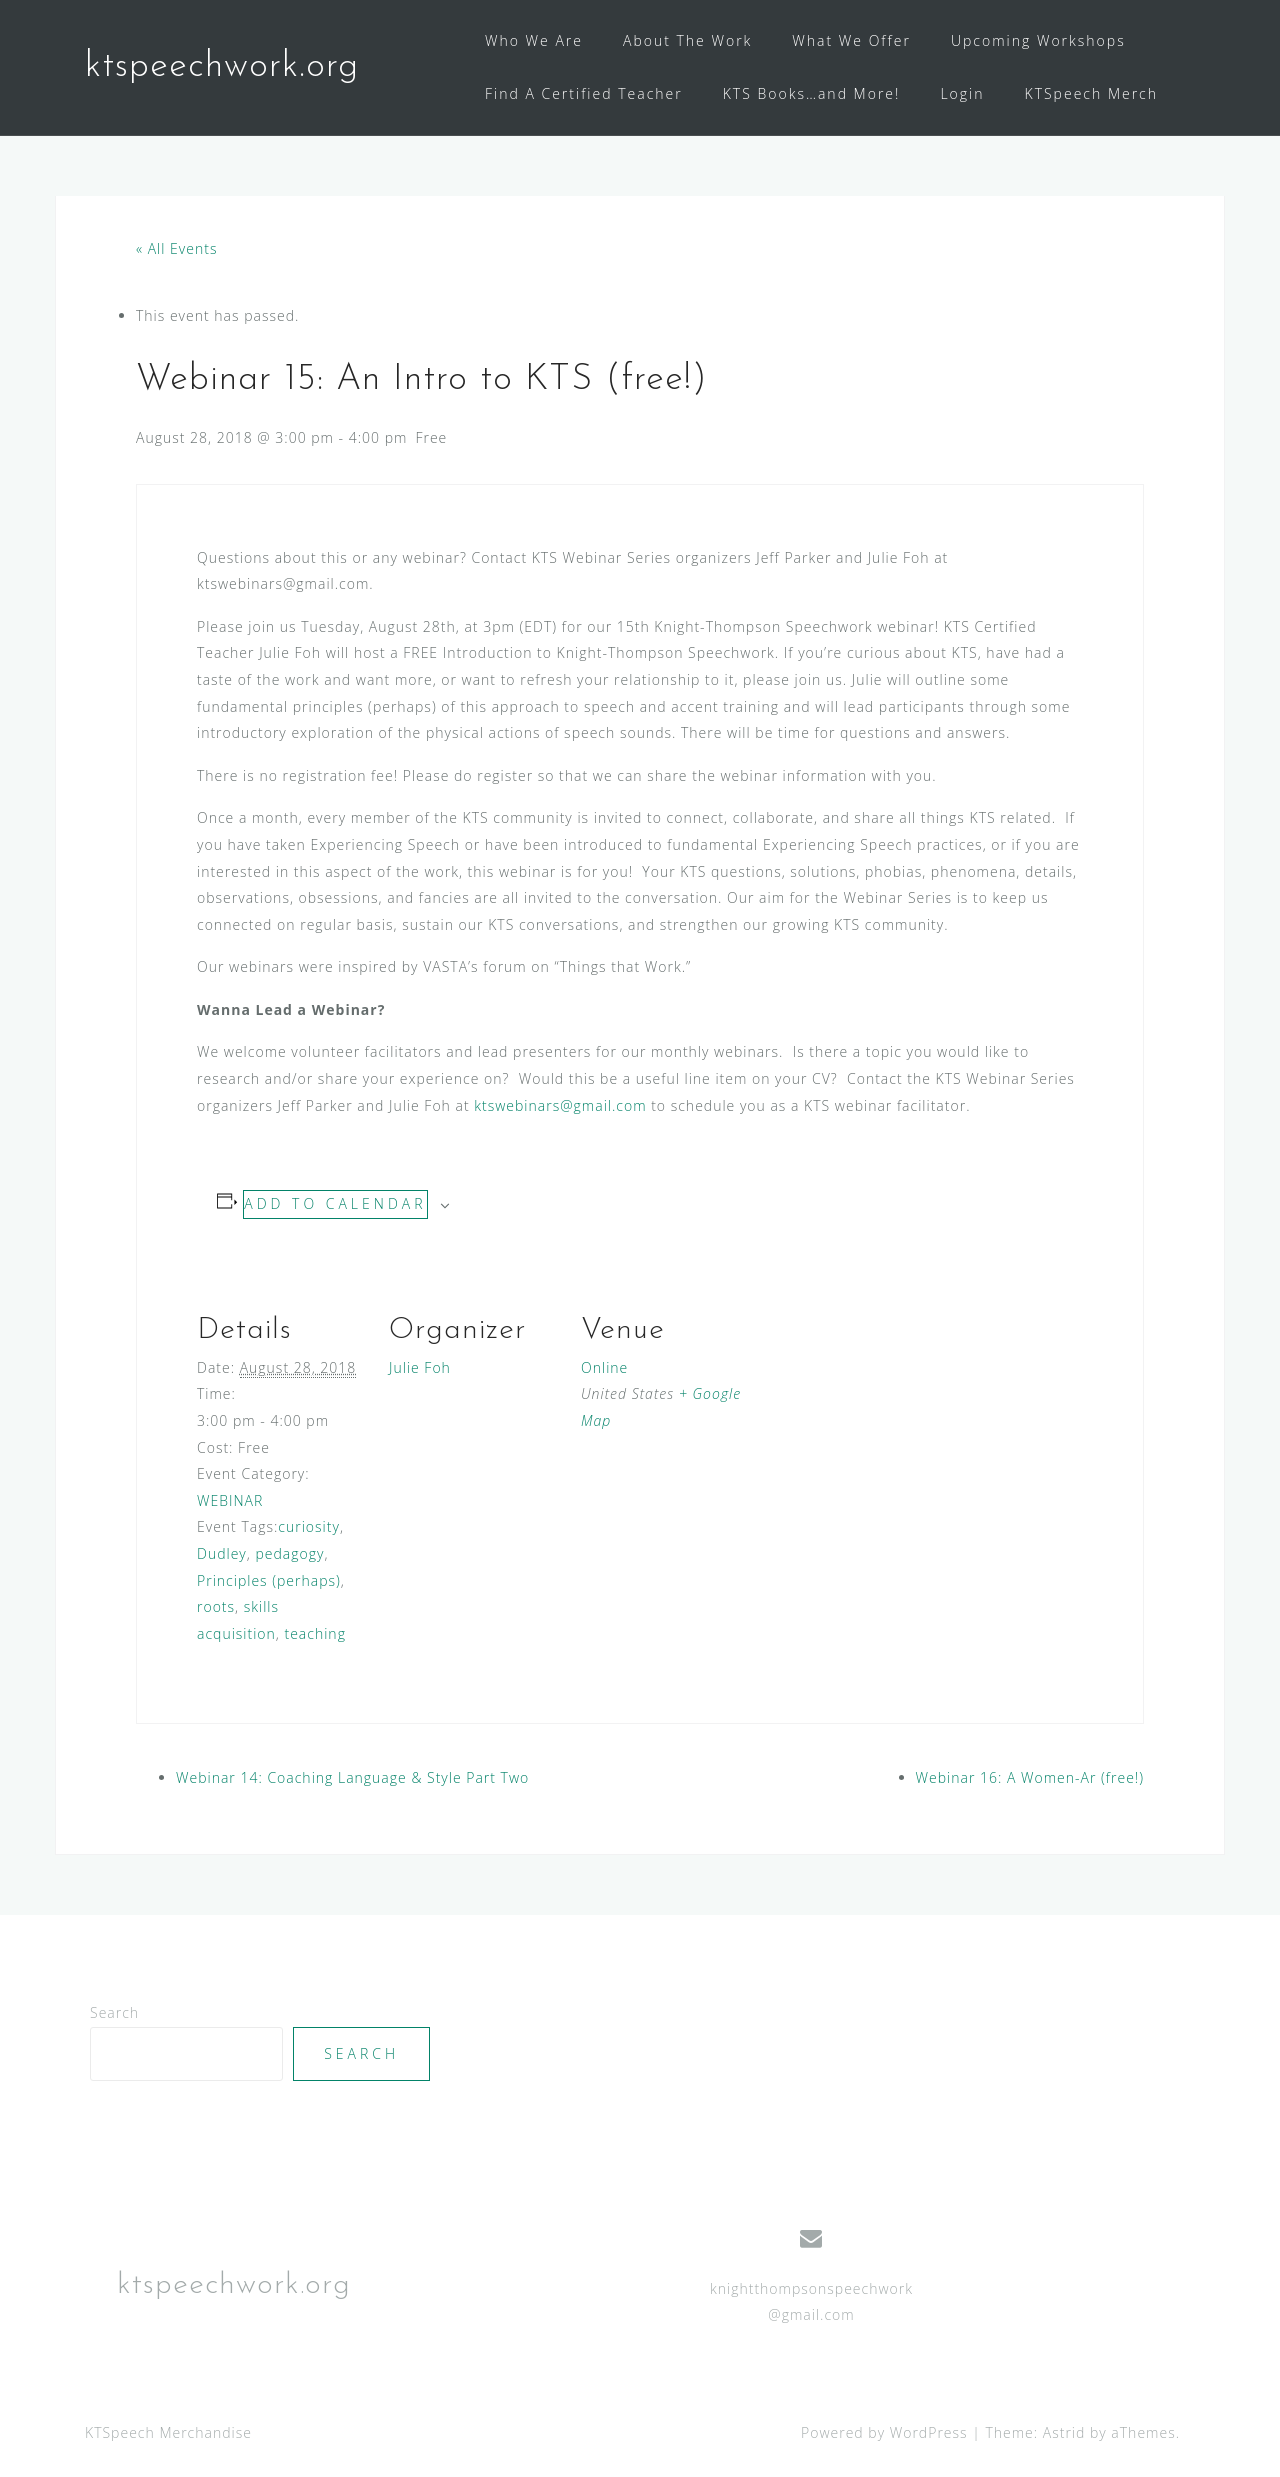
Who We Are (534, 40)
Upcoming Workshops (1038, 40)
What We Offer (851, 40)
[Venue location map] (878, 1399)
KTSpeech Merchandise (168, 2432)
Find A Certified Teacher (584, 93)
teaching (315, 1633)
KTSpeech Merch (1092, 93)
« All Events (176, 248)
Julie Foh (420, 1367)
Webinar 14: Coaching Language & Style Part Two (352, 1777)
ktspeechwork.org (222, 67)
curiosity (309, 1526)
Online (604, 1367)
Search (114, 2012)
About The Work (687, 40)
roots (216, 1606)
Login (962, 93)
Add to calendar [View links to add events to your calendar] (335, 1203)
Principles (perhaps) (269, 1580)
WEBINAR (230, 1500)
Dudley (222, 1553)
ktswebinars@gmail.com (560, 1105)
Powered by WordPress (884, 2432)
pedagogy (289, 1553)
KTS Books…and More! (812, 93)
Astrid (1064, 2432)
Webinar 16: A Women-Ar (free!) (1030, 1777)
